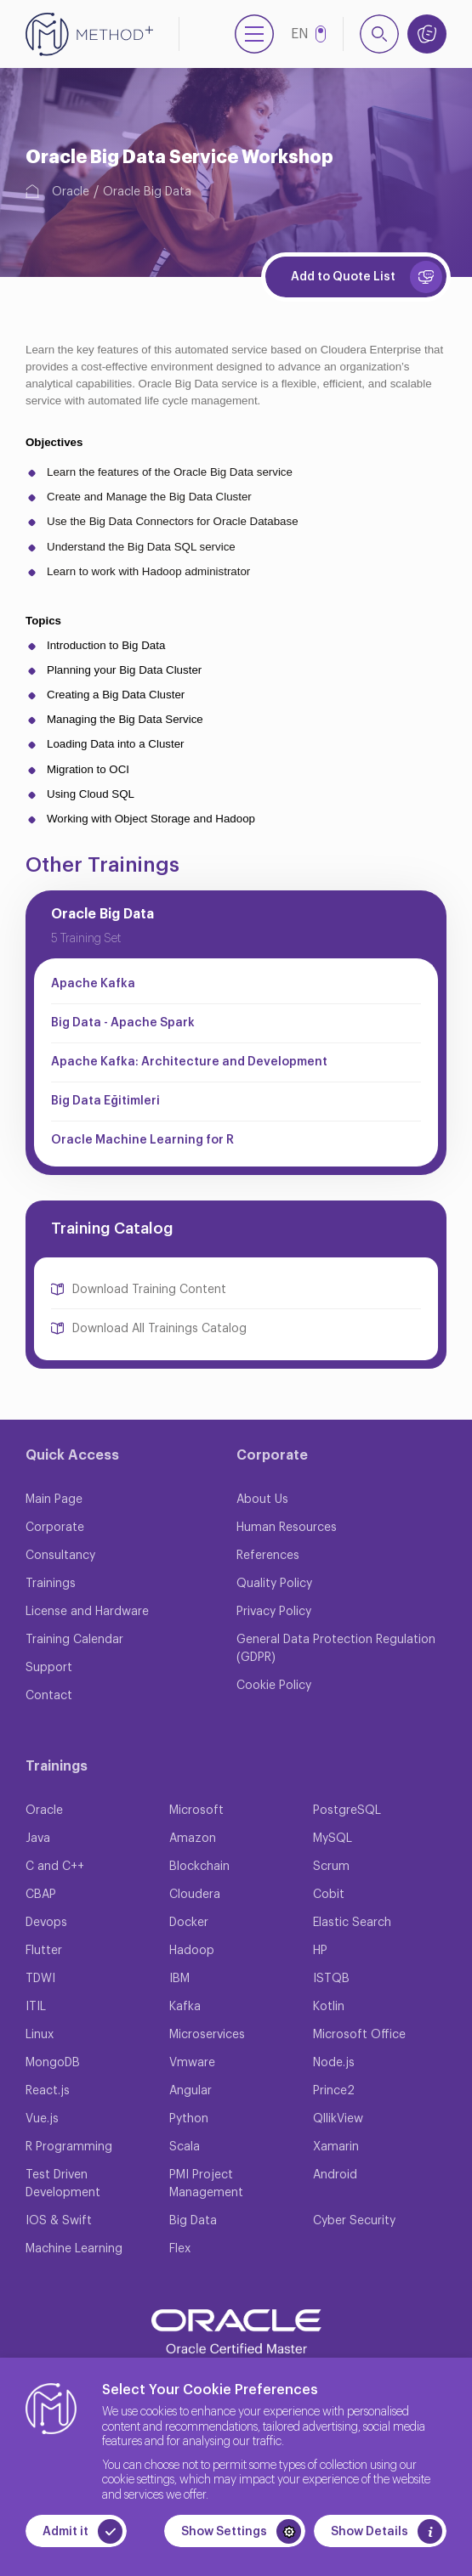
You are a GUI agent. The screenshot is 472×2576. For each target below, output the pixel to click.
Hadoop (191, 1951)
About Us (262, 1499)
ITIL (36, 2007)
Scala (184, 2147)
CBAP (41, 1895)
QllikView (338, 2119)
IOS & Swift (59, 2221)
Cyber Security (354, 2221)
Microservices (207, 2035)
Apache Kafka (93, 984)
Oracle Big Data (147, 192)
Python (188, 2119)
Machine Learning (74, 2249)
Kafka (185, 2007)
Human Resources (286, 1528)
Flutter (44, 1951)
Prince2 (334, 2091)
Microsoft (196, 1810)
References (267, 1556)
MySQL (332, 1838)
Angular (190, 2091)
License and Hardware (87, 1612)
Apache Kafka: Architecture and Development (189, 1062)
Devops (46, 1923)
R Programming (69, 2147)
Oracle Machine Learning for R (142, 1140)
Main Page (54, 1499)
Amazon (192, 1838)
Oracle (70, 192)
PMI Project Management (206, 2184)
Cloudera (194, 1895)
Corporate (55, 1528)
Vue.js (42, 2119)
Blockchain (199, 1867)
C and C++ (55, 1867)
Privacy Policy (273, 1612)
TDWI (40, 1979)
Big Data (193, 2221)
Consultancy (60, 1556)
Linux (40, 2035)
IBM (179, 1979)
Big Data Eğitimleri (105, 1101)
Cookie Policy (273, 1686)
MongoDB (53, 2063)
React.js (48, 2091)
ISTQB (331, 1979)
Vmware (192, 2063)
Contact (49, 1696)
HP (320, 1951)
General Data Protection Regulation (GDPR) (335, 1649)
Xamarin (336, 2147)
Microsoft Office (359, 2035)
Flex (180, 2249)
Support (49, 1668)
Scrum (331, 1867)
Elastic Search (352, 1923)
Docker (188, 1923)
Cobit (328, 1895)
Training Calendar (74, 1640)
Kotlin (328, 2007)
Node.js (334, 2063)
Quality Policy (274, 1584)
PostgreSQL (347, 1810)
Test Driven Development (63, 2184)
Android (335, 2175)
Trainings (51, 1584)
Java (38, 1838)
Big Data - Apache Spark (123, 1023)
